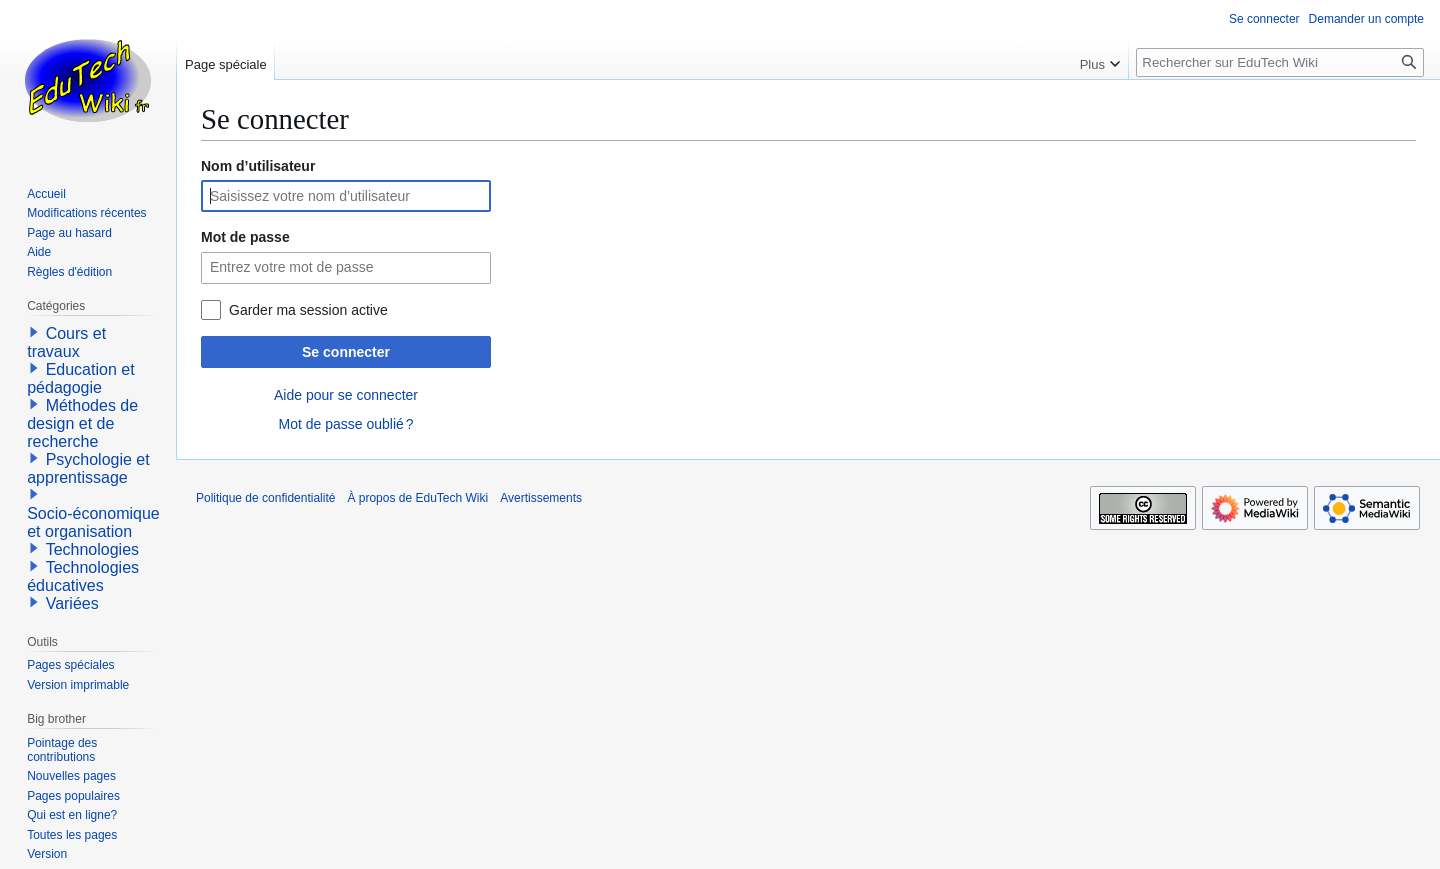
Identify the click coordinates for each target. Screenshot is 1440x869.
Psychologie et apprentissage (88, 468)
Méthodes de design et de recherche (82, 423)
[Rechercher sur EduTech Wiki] (1280, 62)
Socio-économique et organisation (93, 522)
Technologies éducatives (83, 576)
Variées (72, 603)
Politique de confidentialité (265, 498)
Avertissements (541, 498)
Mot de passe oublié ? (345, 424)
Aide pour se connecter (346, 395)
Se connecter (346, 352)
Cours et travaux (66, 342)
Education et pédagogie (80, 378)
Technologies (92, 549)
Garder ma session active (308, 310)
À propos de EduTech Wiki (417, 498)
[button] (34, 332)
